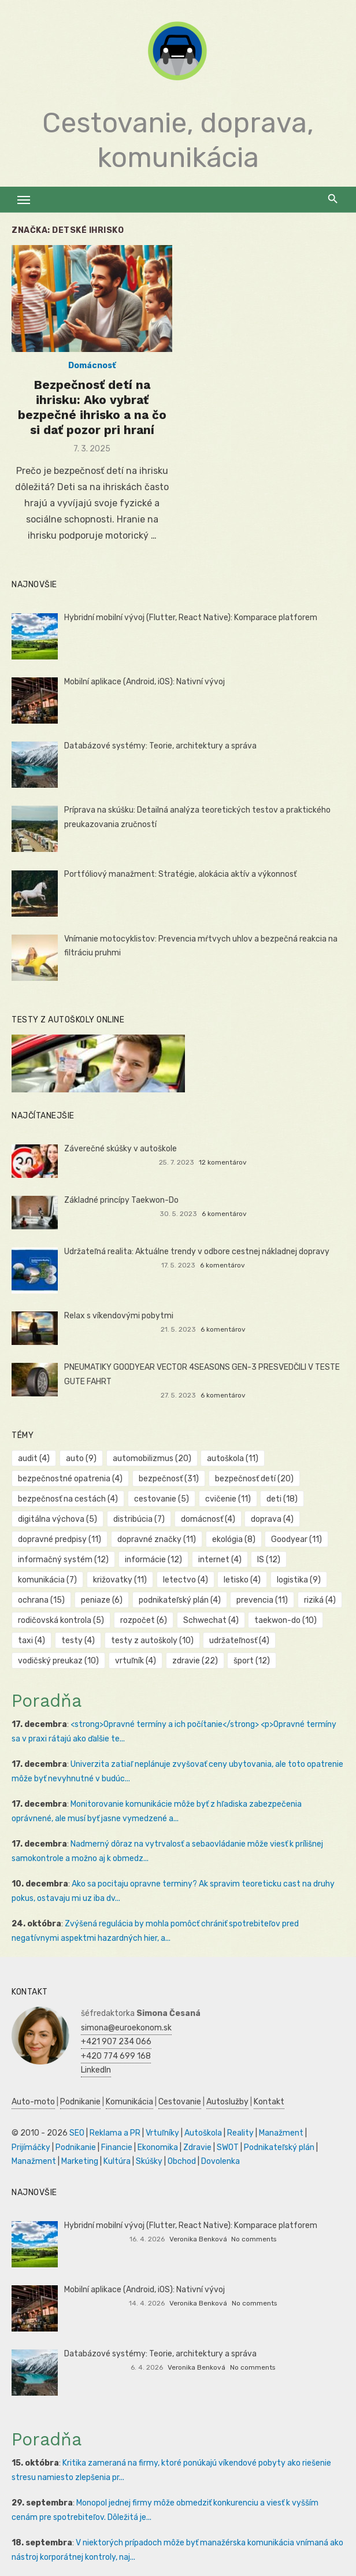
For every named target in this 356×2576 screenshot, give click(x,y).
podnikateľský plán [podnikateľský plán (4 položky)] (180, 1600)
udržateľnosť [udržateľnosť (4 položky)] (239, 1640)
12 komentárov (223, 1162)
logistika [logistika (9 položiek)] (299, 1580)
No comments (253, 2239)
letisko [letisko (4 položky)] (242, 1580)
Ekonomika (158, 2147)
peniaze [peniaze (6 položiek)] (102, 1600)
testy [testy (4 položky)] (78, 1640)
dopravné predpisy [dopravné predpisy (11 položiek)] (59, 1539)
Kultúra (117, 2161)
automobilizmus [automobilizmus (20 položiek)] (152, 1458)
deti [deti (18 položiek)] (282, 1499)
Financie (116, 2147)
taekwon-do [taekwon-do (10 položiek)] (285, 1620)
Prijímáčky (31, 2147)
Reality (240, 2133)
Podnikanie (80, 2102)
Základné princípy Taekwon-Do (121, 1200)
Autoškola (203, 2133)
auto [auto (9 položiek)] (81, 1458)
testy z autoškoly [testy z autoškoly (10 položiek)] (152, 1640)
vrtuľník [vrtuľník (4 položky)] (135, 1661)
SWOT (228, 2147)
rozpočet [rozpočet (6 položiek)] (143, 1620)
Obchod (182, 2161)
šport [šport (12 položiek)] (251, 1661)
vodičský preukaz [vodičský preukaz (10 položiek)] (58, 1661)
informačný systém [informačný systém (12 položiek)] (63, 1560)
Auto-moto (33, 2102)
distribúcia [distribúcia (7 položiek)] (139, 1519)
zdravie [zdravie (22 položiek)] (195, 1661)
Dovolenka (220, 2161)
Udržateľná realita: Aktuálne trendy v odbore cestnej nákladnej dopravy (196, 1252)
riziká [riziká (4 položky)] (320, 1600)
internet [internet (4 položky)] (220, 1560)
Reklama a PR (115, 2133)
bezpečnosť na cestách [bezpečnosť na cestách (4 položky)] (68, 1499)
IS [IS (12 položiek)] (268, 1560)
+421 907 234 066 (116, 2042)
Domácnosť (92, 365)
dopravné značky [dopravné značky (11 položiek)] (156, 1539)
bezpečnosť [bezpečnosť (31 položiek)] (169, 1479)
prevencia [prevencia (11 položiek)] (262, 1600)
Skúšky (149, 2161)
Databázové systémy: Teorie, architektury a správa (160, 746)
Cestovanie (179, 2102)
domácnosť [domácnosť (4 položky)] (208, 1519)
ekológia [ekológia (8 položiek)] (233, 1539)
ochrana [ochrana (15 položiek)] (41, 1600)
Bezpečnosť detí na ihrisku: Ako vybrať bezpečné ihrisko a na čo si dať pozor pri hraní (92, 407)
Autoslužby (227, 2102)
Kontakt (269, 2102)
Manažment (281, 2133)
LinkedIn (96, 2070)
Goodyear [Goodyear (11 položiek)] (296, 1539)
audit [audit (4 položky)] (34, 1458)
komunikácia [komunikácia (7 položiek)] (47, 1580)
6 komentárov (224, 1214)
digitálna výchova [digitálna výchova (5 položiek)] (57, 1519)
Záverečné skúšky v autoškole (120, 1149)
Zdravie (197, 2147)
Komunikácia (129, 2102)
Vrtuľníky (162, 2133)
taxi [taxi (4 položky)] (31, 1640)
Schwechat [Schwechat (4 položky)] (211, 1620)
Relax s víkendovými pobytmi (118, 1316)
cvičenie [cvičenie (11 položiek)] (228, 1499)
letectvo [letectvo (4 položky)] (185, 1580)
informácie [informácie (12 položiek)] (153, 1560)
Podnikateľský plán (279, 2147)
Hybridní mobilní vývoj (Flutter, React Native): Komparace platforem (190, 617)
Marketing (79, 2161)
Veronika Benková (198, 2239)
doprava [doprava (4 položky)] (272, 1519)
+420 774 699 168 (116, 2056)
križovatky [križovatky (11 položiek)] (120, 1580)
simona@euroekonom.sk (126, 2028)
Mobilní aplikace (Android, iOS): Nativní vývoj (144, 682)
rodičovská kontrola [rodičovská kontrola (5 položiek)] (61, 1620)
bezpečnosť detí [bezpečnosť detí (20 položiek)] (254, 1479)
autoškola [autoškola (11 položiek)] (232, 1458)
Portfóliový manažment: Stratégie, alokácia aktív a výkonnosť (180, 874)
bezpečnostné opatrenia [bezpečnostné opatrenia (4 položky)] (70, 1479)
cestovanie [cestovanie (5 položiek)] (161, 1499)
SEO (76, 2133)
